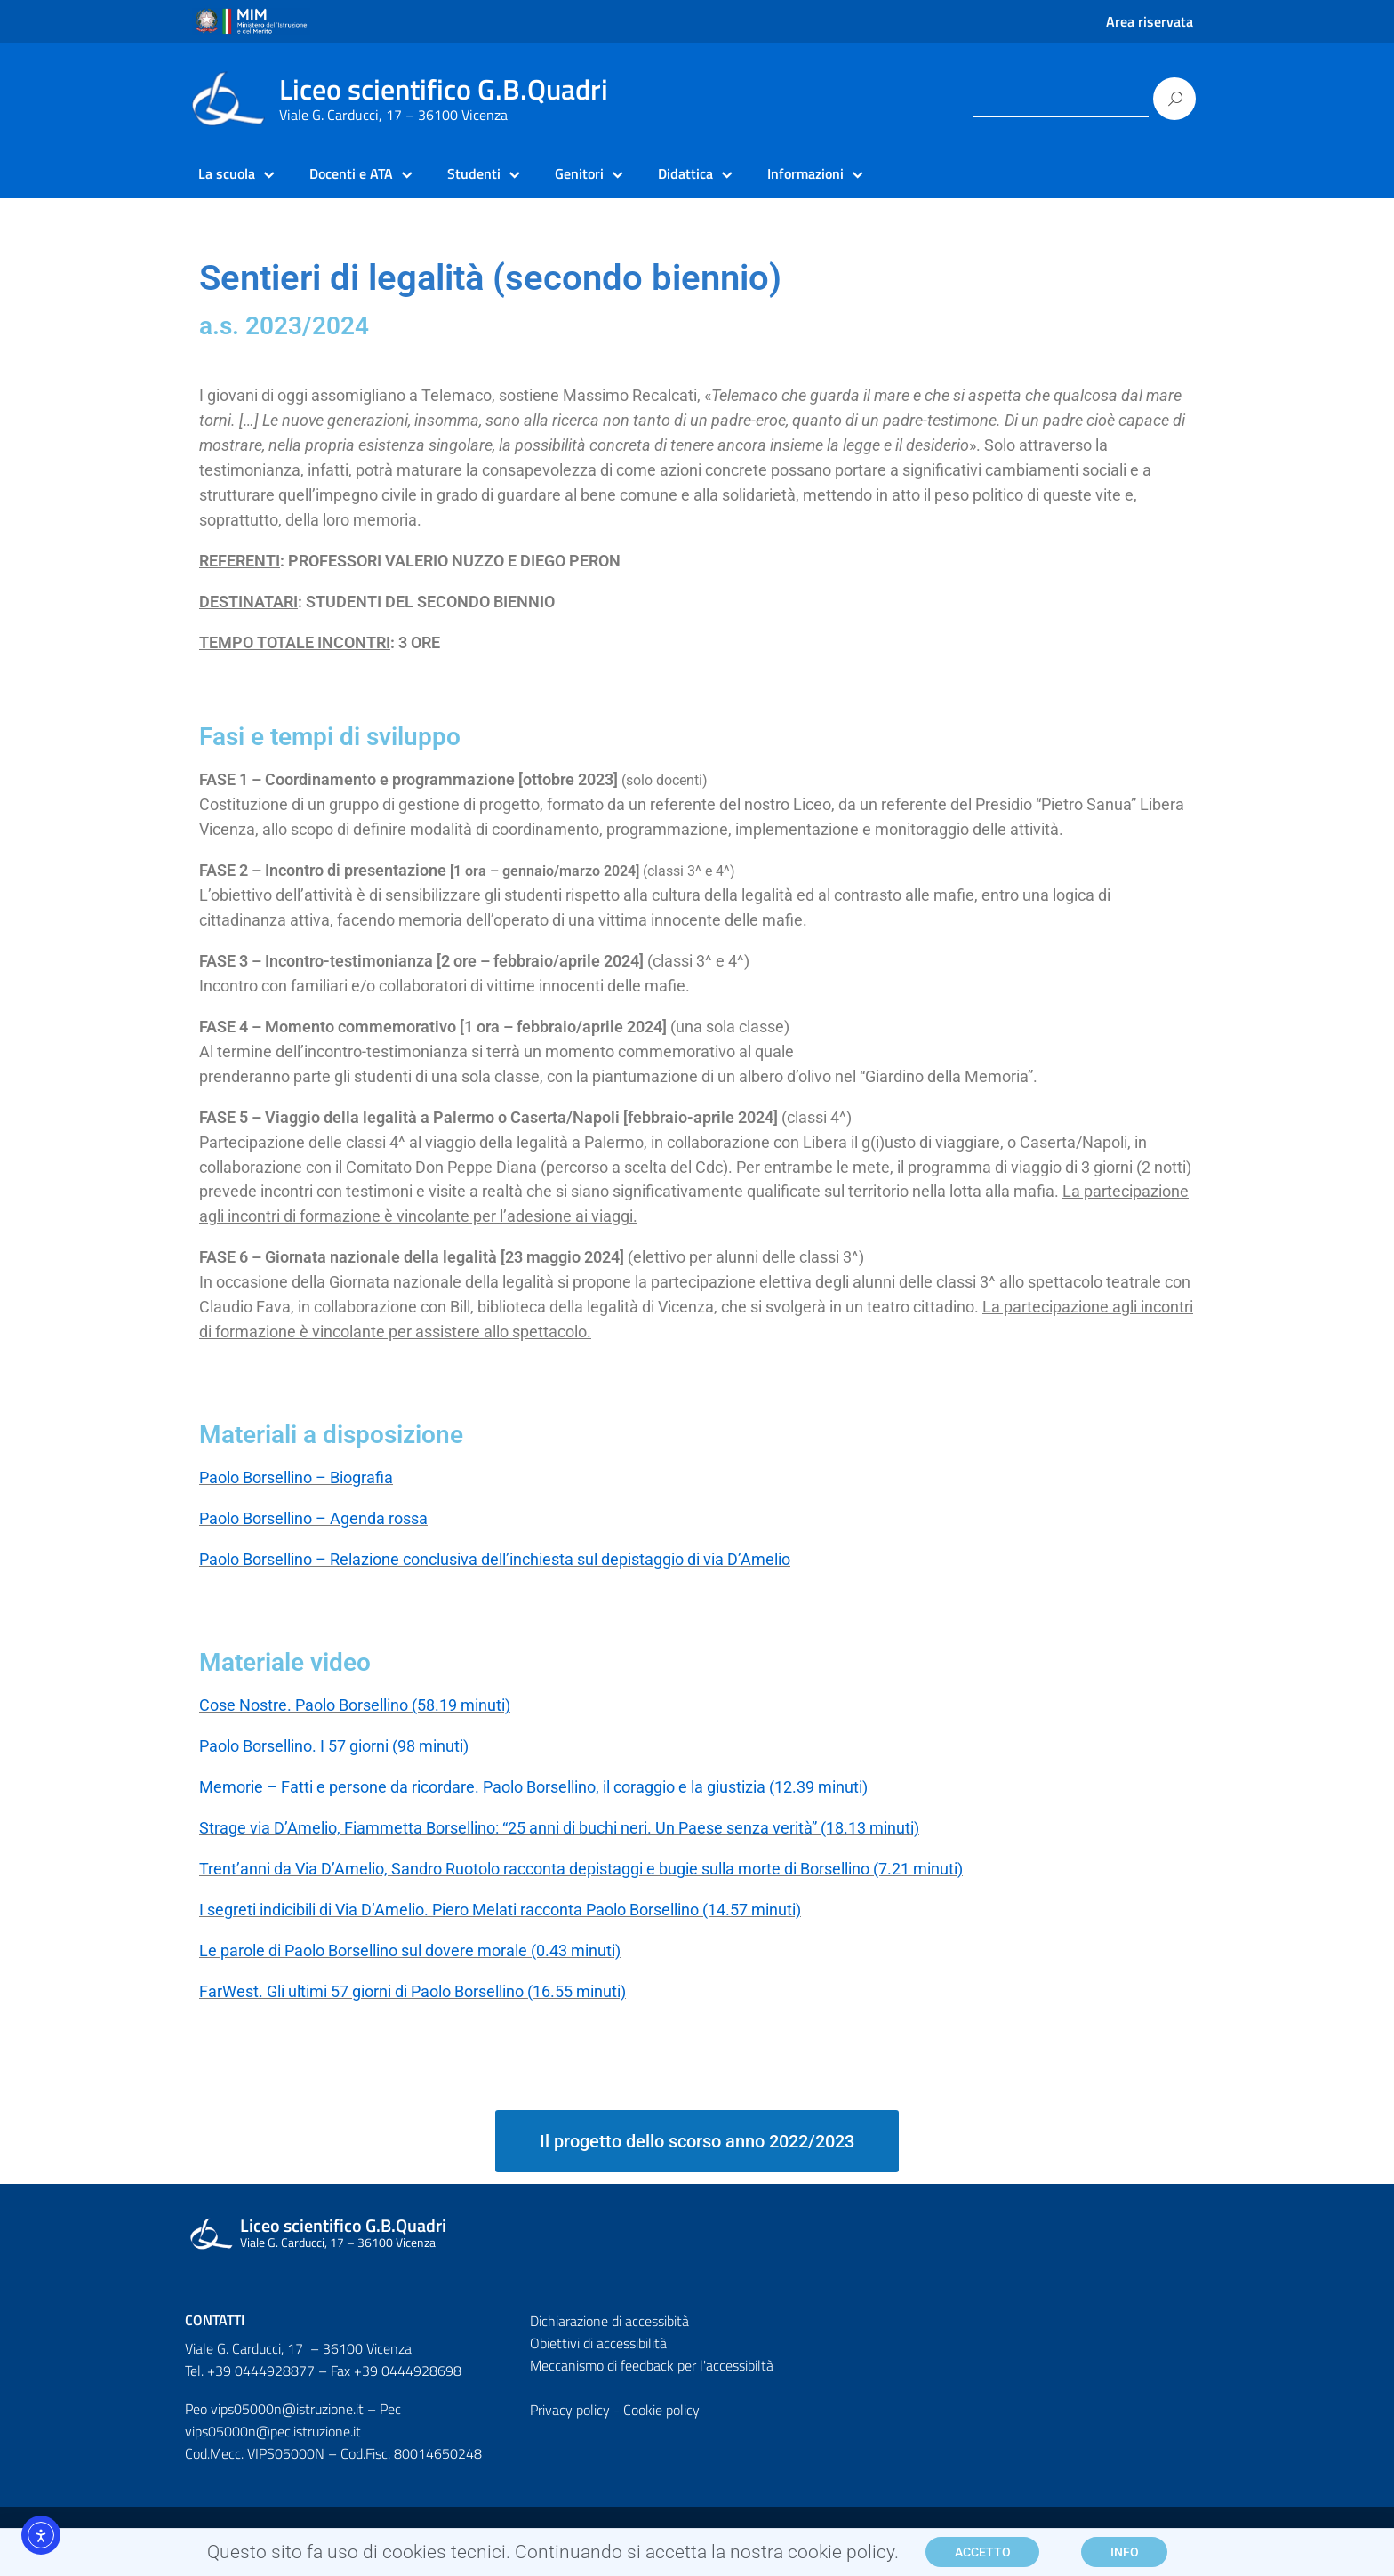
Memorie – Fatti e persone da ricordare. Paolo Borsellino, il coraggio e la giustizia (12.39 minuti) (533, 1787)
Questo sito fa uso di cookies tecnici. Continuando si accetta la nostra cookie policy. (553, 2558)
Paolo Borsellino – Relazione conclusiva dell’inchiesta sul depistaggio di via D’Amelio (494, 1559)
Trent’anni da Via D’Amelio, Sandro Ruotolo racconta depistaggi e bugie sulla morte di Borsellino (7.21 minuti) (581, 1868)
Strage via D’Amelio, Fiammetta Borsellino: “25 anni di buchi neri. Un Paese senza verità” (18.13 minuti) (559, 1827)
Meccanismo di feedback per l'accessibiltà (651, 2365)
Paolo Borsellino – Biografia (296, 1477)
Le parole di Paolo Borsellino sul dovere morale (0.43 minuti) (410, 1950)
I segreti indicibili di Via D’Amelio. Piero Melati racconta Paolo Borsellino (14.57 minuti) (500, 1909)
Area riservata (1149, 21)
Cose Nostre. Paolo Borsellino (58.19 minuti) (354, 1705)
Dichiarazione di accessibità (609, 2320)
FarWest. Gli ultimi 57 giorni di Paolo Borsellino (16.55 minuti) (412, 1991)
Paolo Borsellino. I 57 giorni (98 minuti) (334, 1746)
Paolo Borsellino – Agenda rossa (313, 1518)
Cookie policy (661, 2409)
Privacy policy (570, 2409)
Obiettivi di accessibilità (598, 2343)
